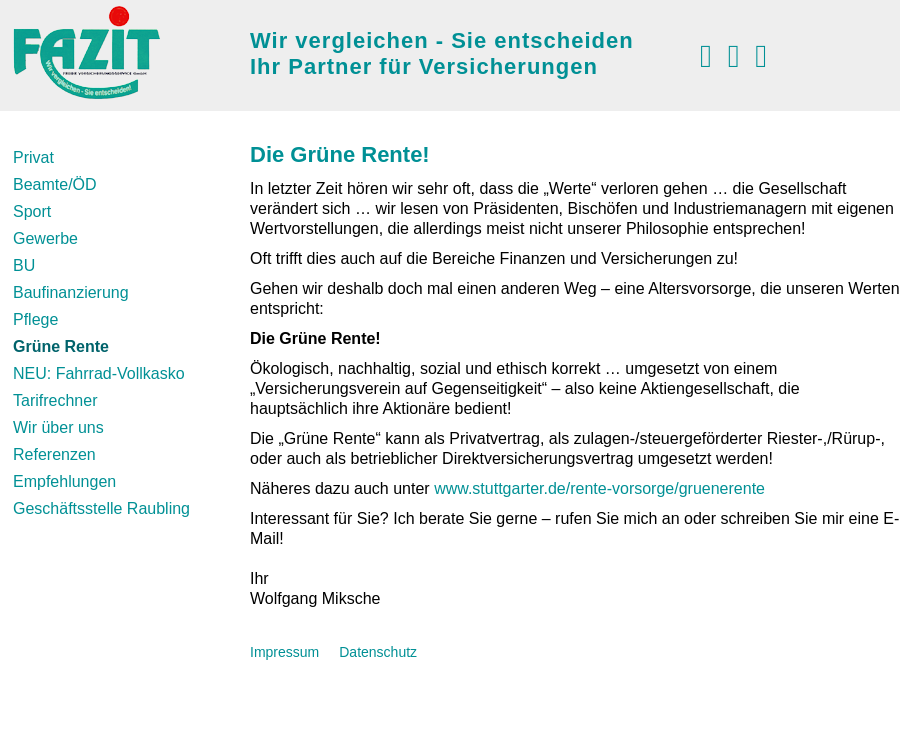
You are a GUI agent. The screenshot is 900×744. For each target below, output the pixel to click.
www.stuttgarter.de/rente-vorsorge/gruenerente (599, 488)
